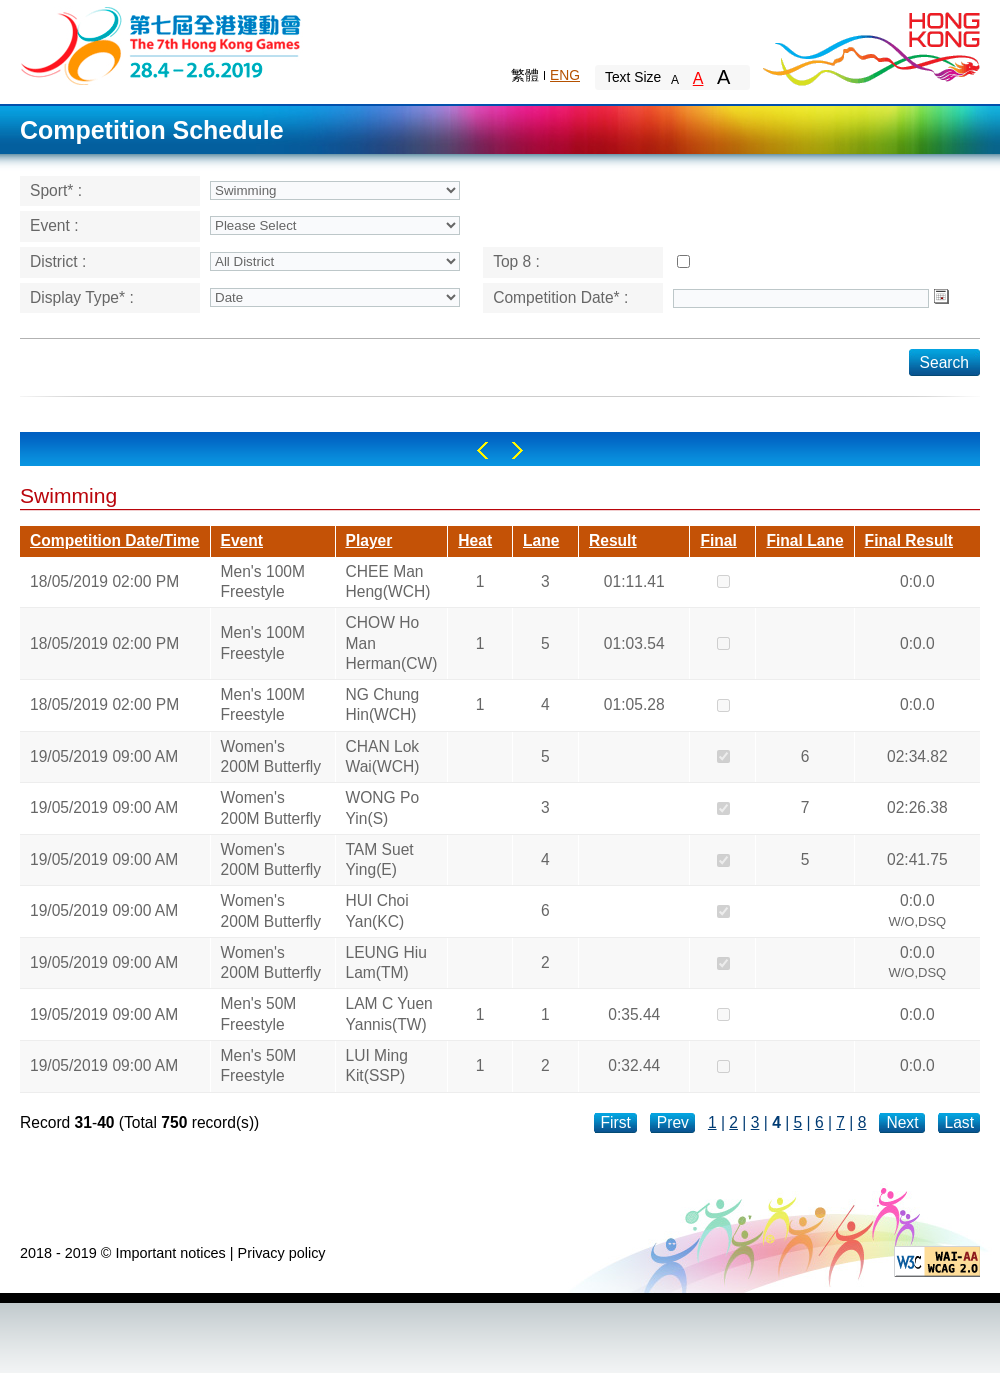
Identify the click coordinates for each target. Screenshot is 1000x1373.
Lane (541, 540)
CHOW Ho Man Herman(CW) (392, 643)
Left (482, 450)
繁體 (525, 75)
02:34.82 (917, 756)
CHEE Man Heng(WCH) (388, 581)
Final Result (909, 540)
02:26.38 (917, 807)
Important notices (170, 1253)
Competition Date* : (560, 297)
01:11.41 (634, 581)
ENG (565, 75)
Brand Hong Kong (870, 45)
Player (369, 540)
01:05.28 (634, 704)
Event (242, 540)
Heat (475, 540)
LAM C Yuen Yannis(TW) (389, 1013)
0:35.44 (634, 1014)
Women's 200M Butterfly (271, 756)
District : (58, 261)
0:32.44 (634, 1065)
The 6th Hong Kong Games (161, 44)
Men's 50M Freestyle (259, 1013)
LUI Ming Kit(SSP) (377, 1065)
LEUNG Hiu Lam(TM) (386, 962)
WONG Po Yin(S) (383, 807)
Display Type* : (82, 297)
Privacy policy (282, 1253)
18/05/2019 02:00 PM (104, 581)
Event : (54, 225)
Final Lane (804, 540)
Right (517, 450)
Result (613, 540)
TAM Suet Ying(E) (380, 859)
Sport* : (56, 190)
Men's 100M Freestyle (263, 581)
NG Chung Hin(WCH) (383, 704)
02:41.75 (917, 859)
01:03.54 (634, 643)
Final (718, 540)
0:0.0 (917, 581)
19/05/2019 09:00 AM (104, 756)
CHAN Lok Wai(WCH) (383, 756)
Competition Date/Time (115, 540)
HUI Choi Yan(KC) (377, 910)
